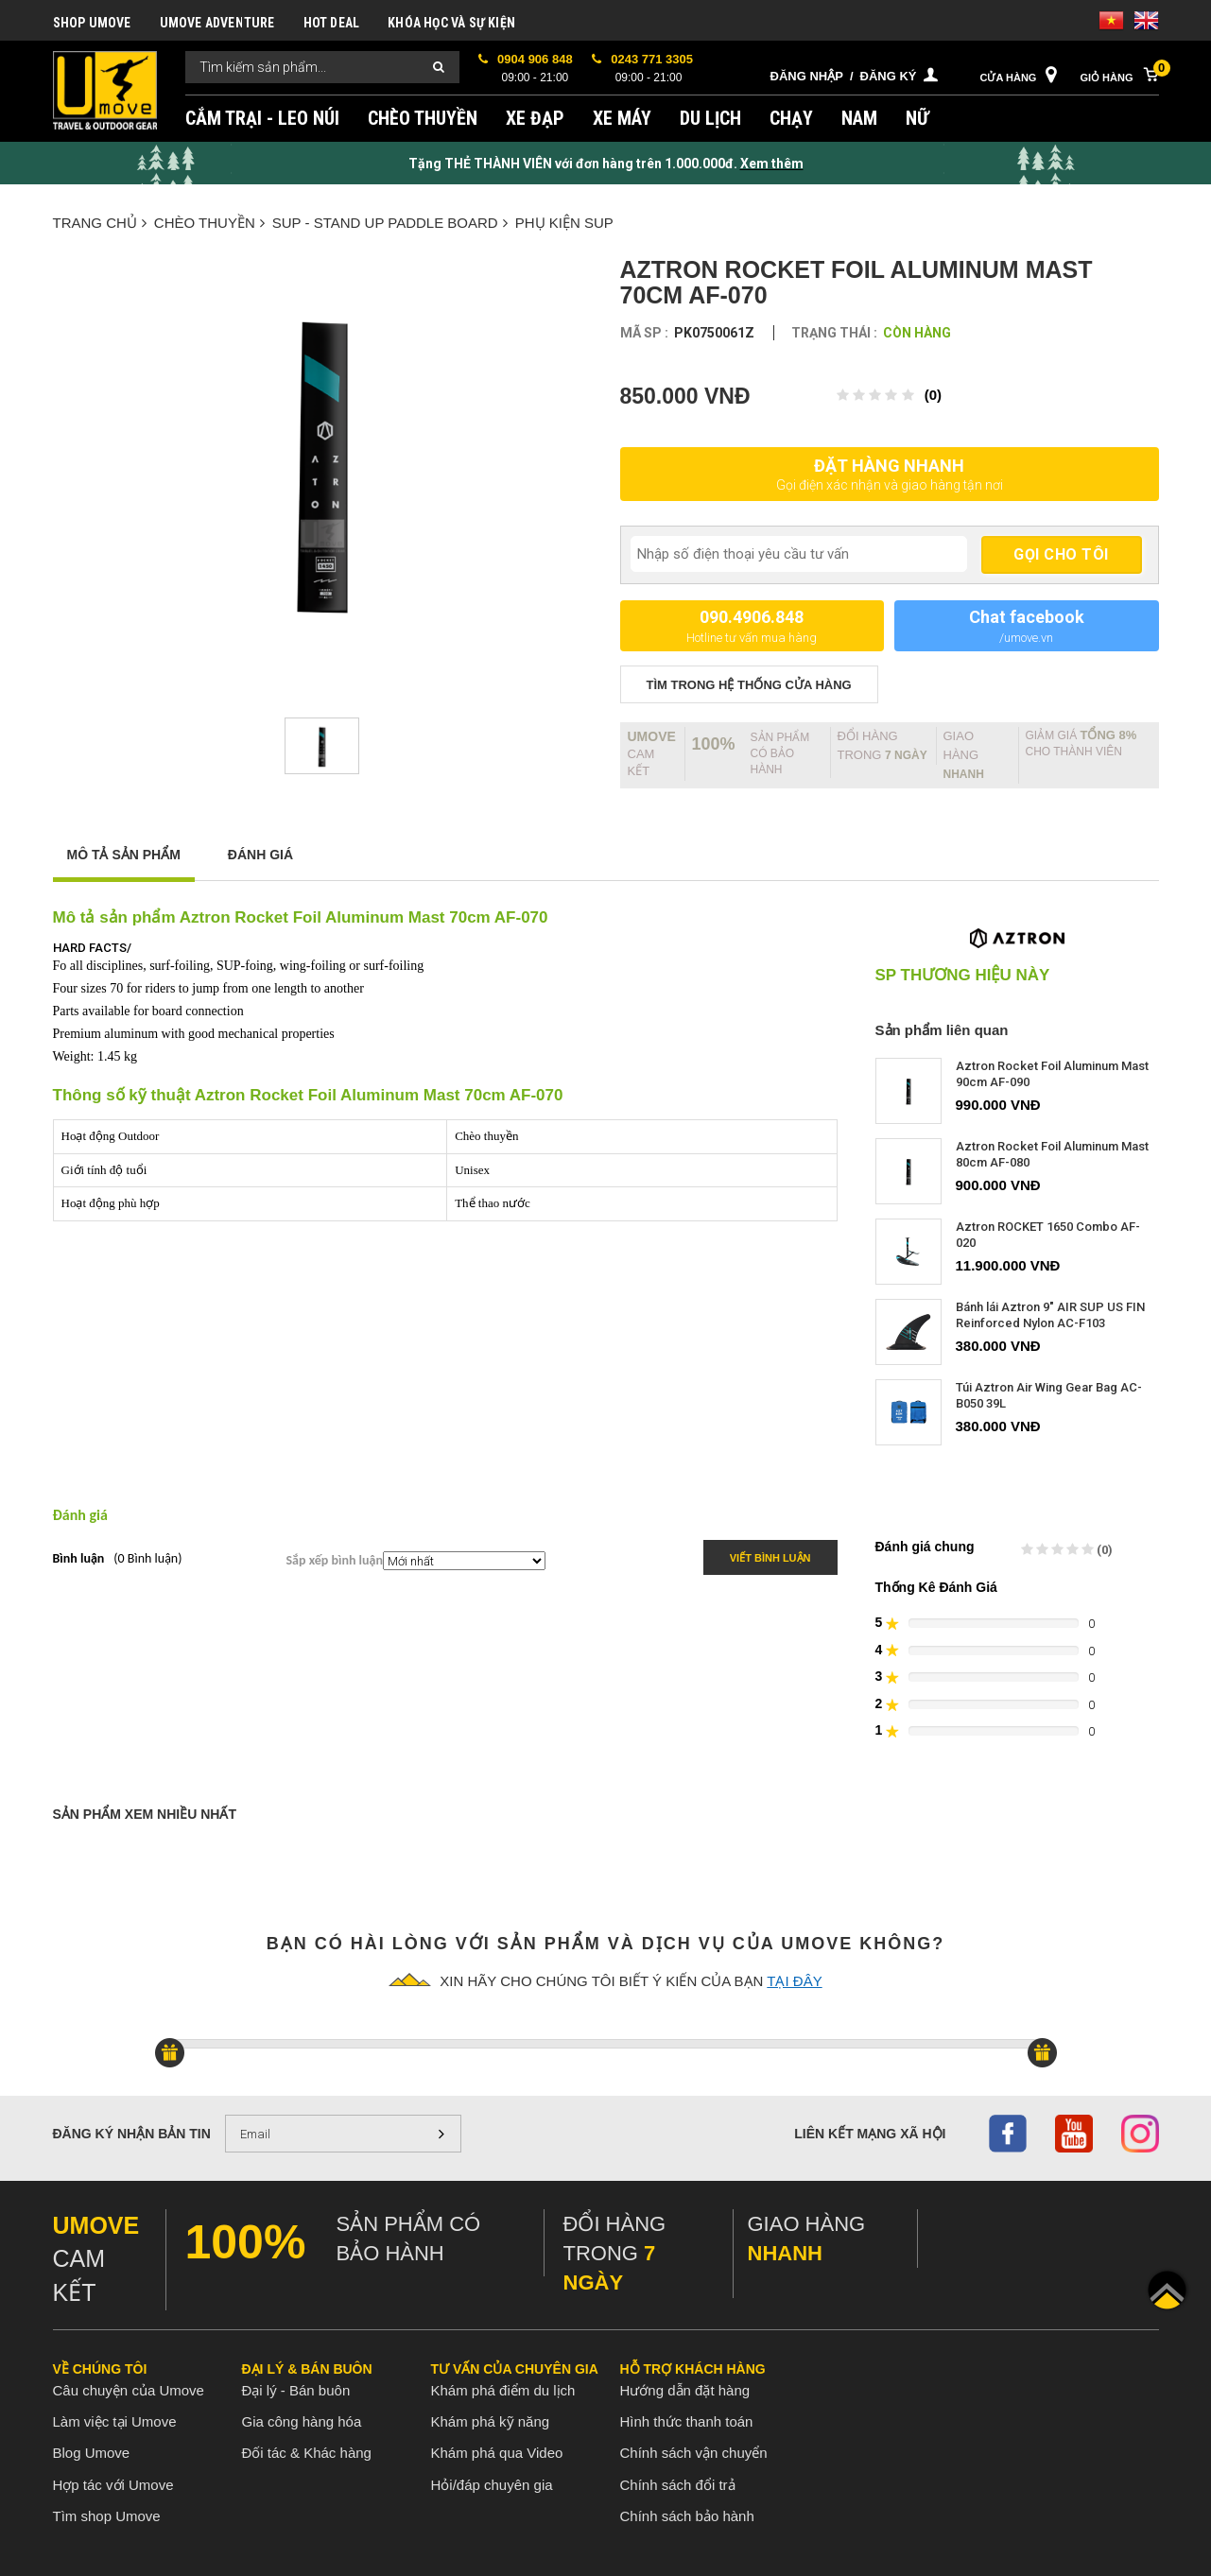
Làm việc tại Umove (115, 2421)
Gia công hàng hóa (302, 2421)
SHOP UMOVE (92, 22)
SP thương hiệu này (962, 975)
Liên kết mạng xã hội (869, 2133)
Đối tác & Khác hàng (307, 2453)
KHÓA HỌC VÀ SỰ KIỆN (451, 22)
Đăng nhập (806, 76)
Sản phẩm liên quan (942, 1030)
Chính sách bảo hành (687, 2516)
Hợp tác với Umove (113, 2485)
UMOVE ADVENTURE (217, 22)
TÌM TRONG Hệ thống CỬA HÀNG (749, 685)
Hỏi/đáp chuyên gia (492, 2485)
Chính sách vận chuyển (694, 2453)
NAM (859, 118)
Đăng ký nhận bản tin (132, 2133)
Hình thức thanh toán (686, 2421)
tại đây (794, 1981)
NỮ (917, 118)
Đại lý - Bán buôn (296, 2390)
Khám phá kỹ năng (490, 2421)
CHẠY (791, 118)
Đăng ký (888, 76)
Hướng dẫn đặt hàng (685, 2390)
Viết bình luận (770, 1558)
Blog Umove (91, 2453)
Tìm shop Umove (107, 2516)
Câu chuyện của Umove (128, 2390)
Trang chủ (100, 223)
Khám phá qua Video (497, 2453)
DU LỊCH (710, 118)
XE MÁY (622, 118)
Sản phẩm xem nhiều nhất (144, 1814)
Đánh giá (260, 854)
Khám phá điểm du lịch (503, 2390)
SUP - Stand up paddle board (390, 223)
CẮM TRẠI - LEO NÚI (262, 118)
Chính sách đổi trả (677, 2485)
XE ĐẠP (535, 118)
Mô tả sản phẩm (124, 854)
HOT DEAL (331, 22)
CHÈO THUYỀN (422, 118)
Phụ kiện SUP (564, 223)
